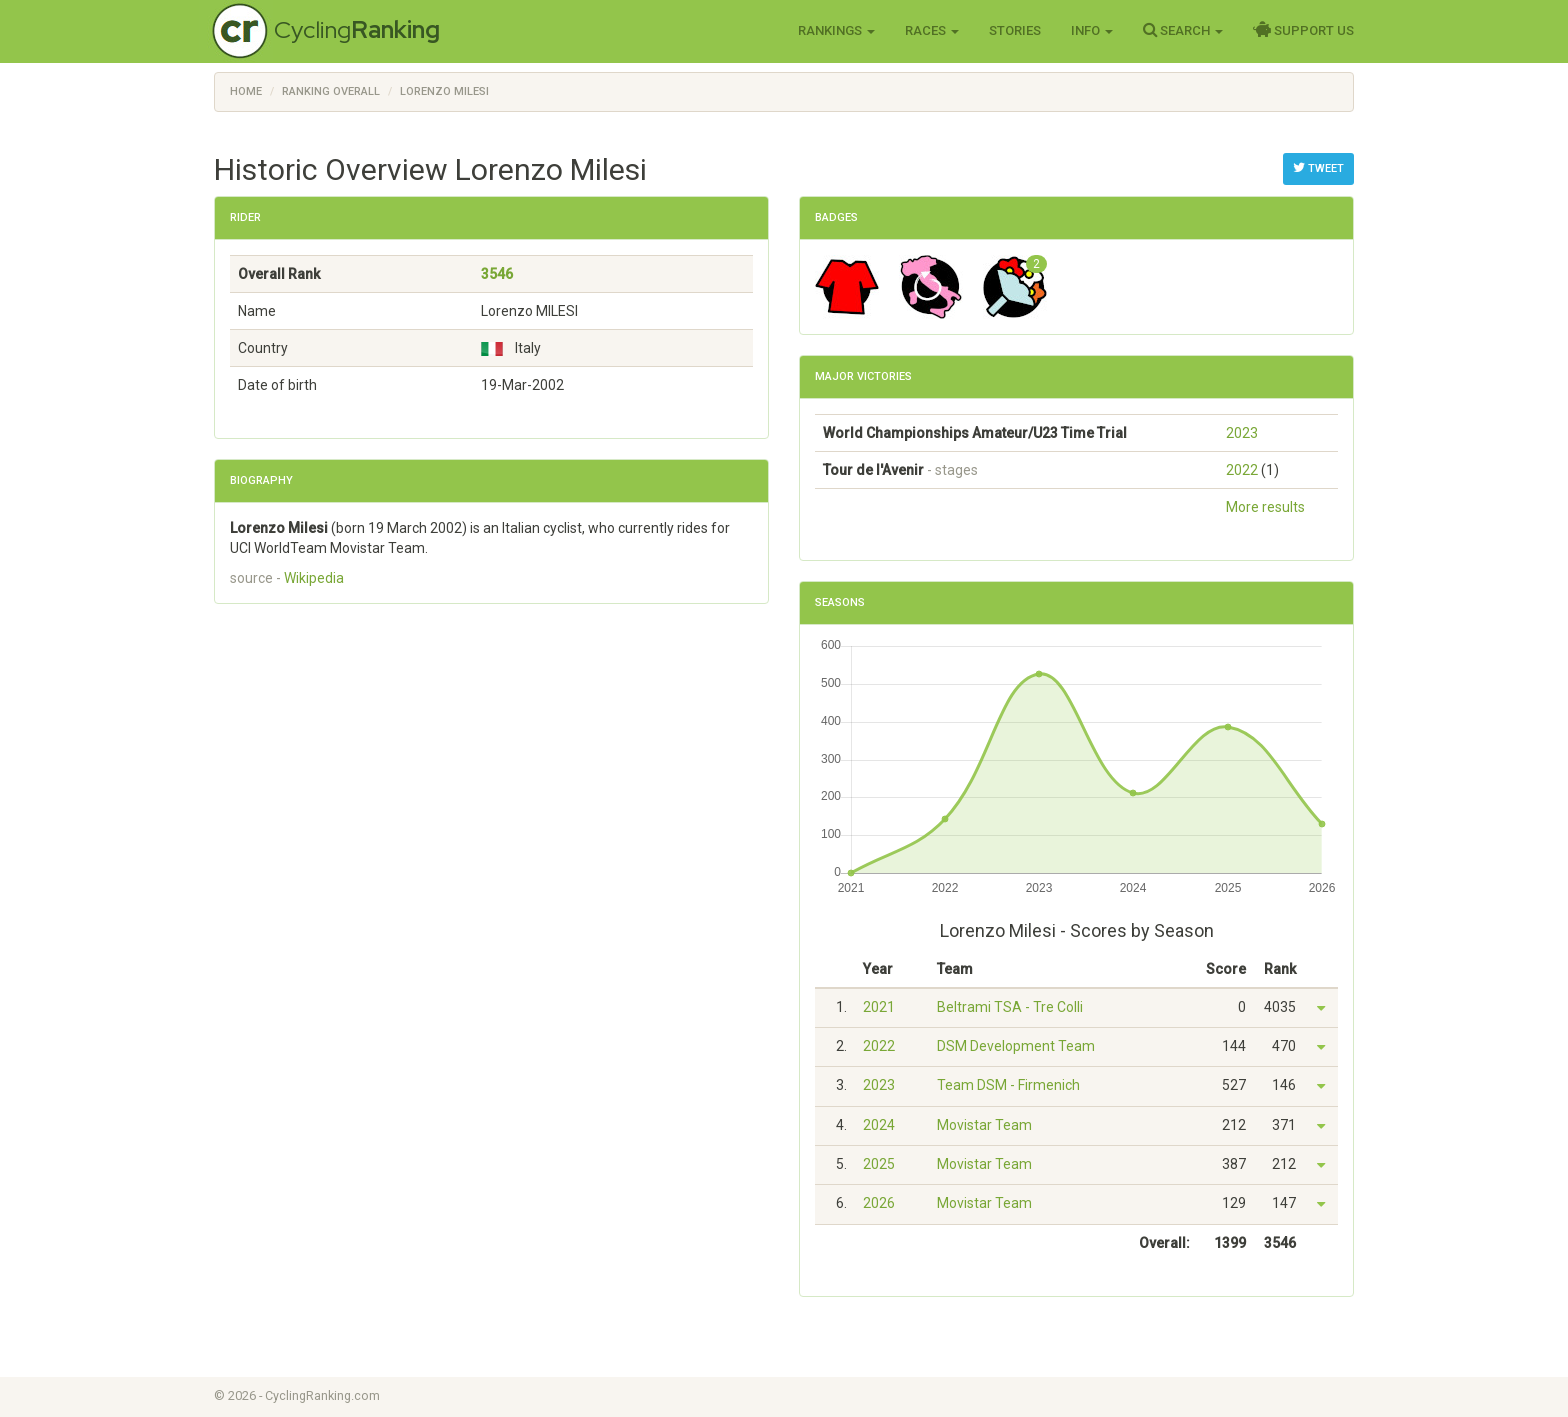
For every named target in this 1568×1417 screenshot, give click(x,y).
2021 (879, 1007)
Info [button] (1092, 30)
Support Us (1303, 30)
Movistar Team (984, 1125)
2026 (879, 1203)
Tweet (1318, 168)
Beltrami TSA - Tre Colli (1010, 1007)
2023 (1242, 433)
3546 (497, 274)
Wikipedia (314, 578)
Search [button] (1183, 30)
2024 (879, 1125)
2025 (879, 1164)
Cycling (357, 29)
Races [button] (932, 30)
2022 (1242, 470)
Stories (1015, 30)
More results (1265, 507)
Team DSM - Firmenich (1008, 1085)
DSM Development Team (1016, 1046)
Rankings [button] (836, 30)
